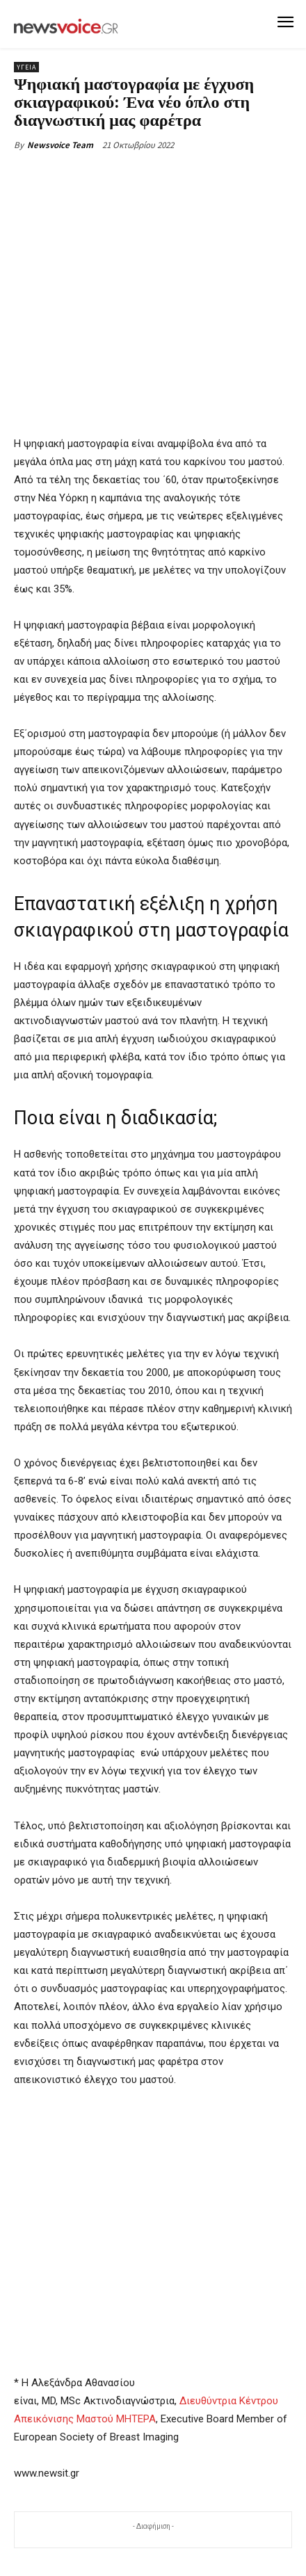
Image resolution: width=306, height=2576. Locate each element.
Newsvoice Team (60, 145)
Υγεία (26, 67)
